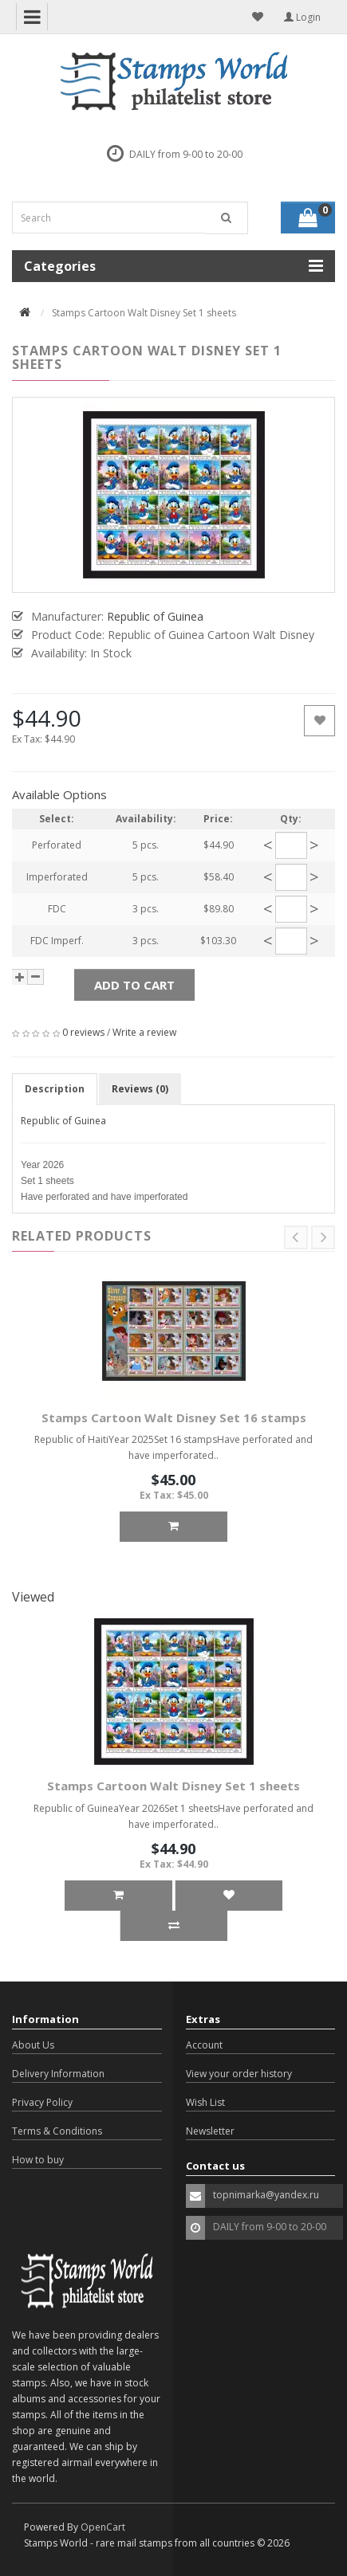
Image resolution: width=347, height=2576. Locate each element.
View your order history (239, 2073)
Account (204, 2045)
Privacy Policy (42, 2102)
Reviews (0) (140, 1089)
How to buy (38, 2159)
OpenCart (103, 2527)
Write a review (144, 1032)
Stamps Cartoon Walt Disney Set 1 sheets (173, 1786)
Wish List (205, 2102)
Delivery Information (58, 2073)
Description (55, 1089)
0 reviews (83, 1032)
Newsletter (210, 2131)
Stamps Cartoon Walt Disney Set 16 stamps (173, 1417)
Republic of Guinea (63, 1120)
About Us (33, 2045)
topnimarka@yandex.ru (266, 2195)
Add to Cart (134, 985)
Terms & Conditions (57, 2131)
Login (302, 17)
